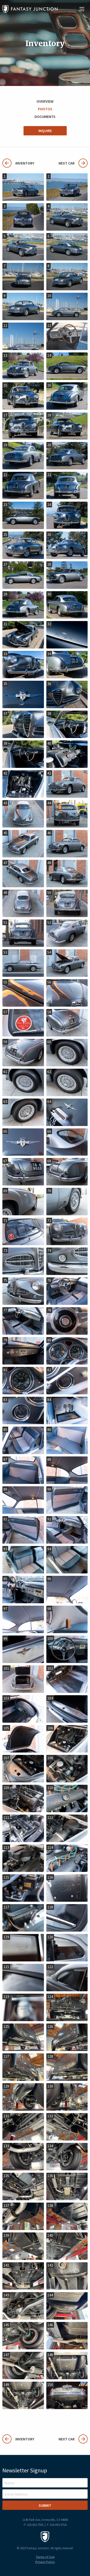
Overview (45, 101)
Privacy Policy (45, 2562)
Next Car (73, 163)
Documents (45, 116)
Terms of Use (45, 2557)
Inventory (18, 163)
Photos (45, 108)
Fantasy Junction (30, 9)
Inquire (45, 130)
